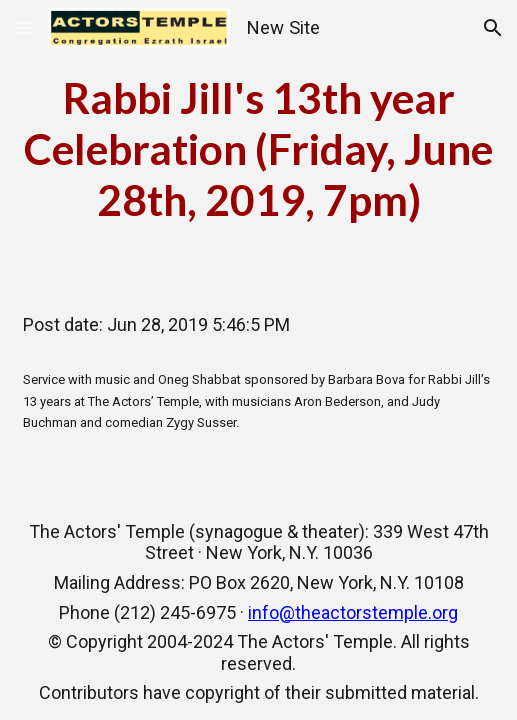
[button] (24, 27)
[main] (258, 149)
